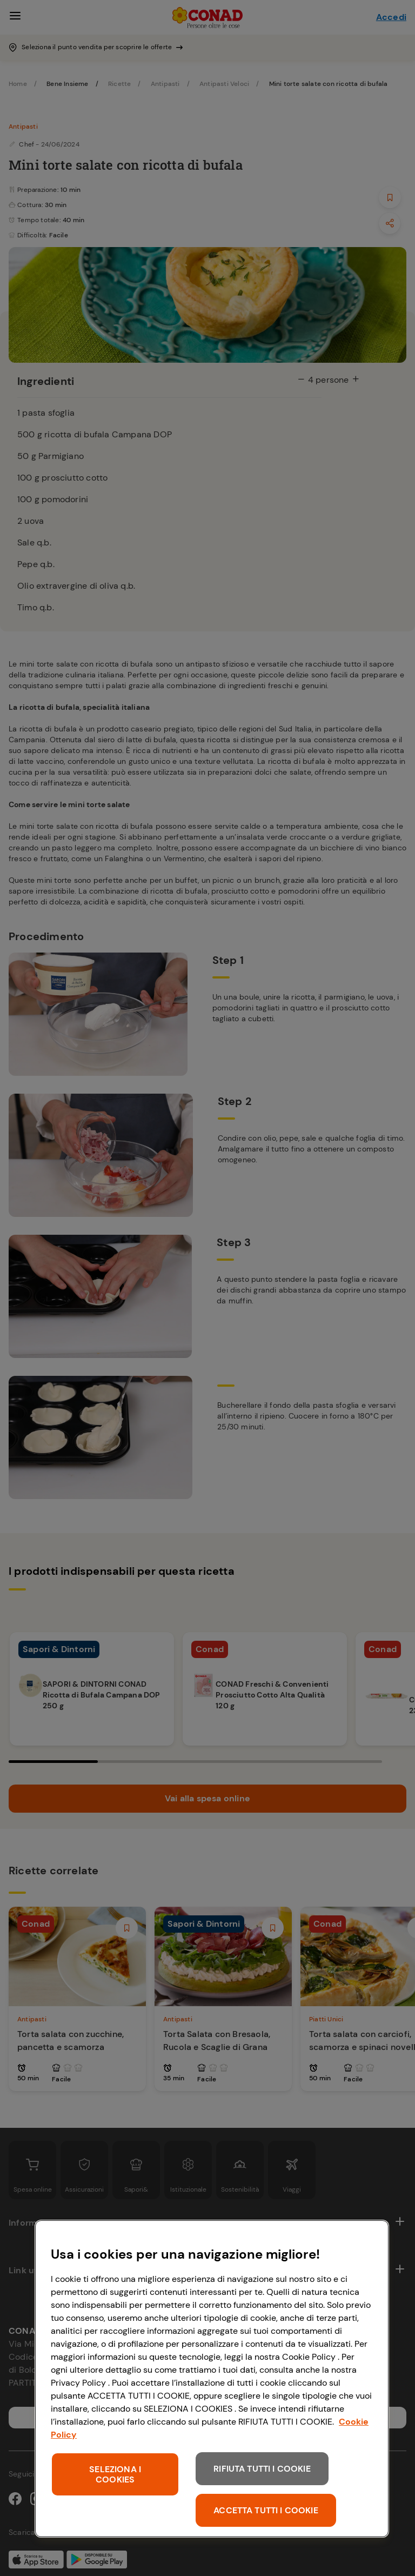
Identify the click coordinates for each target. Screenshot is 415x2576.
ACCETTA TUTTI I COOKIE (265, 2510)
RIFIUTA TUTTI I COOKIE (262, 2468)
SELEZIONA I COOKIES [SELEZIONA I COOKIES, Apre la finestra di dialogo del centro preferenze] (115, 2474)
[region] (212, 2379)
